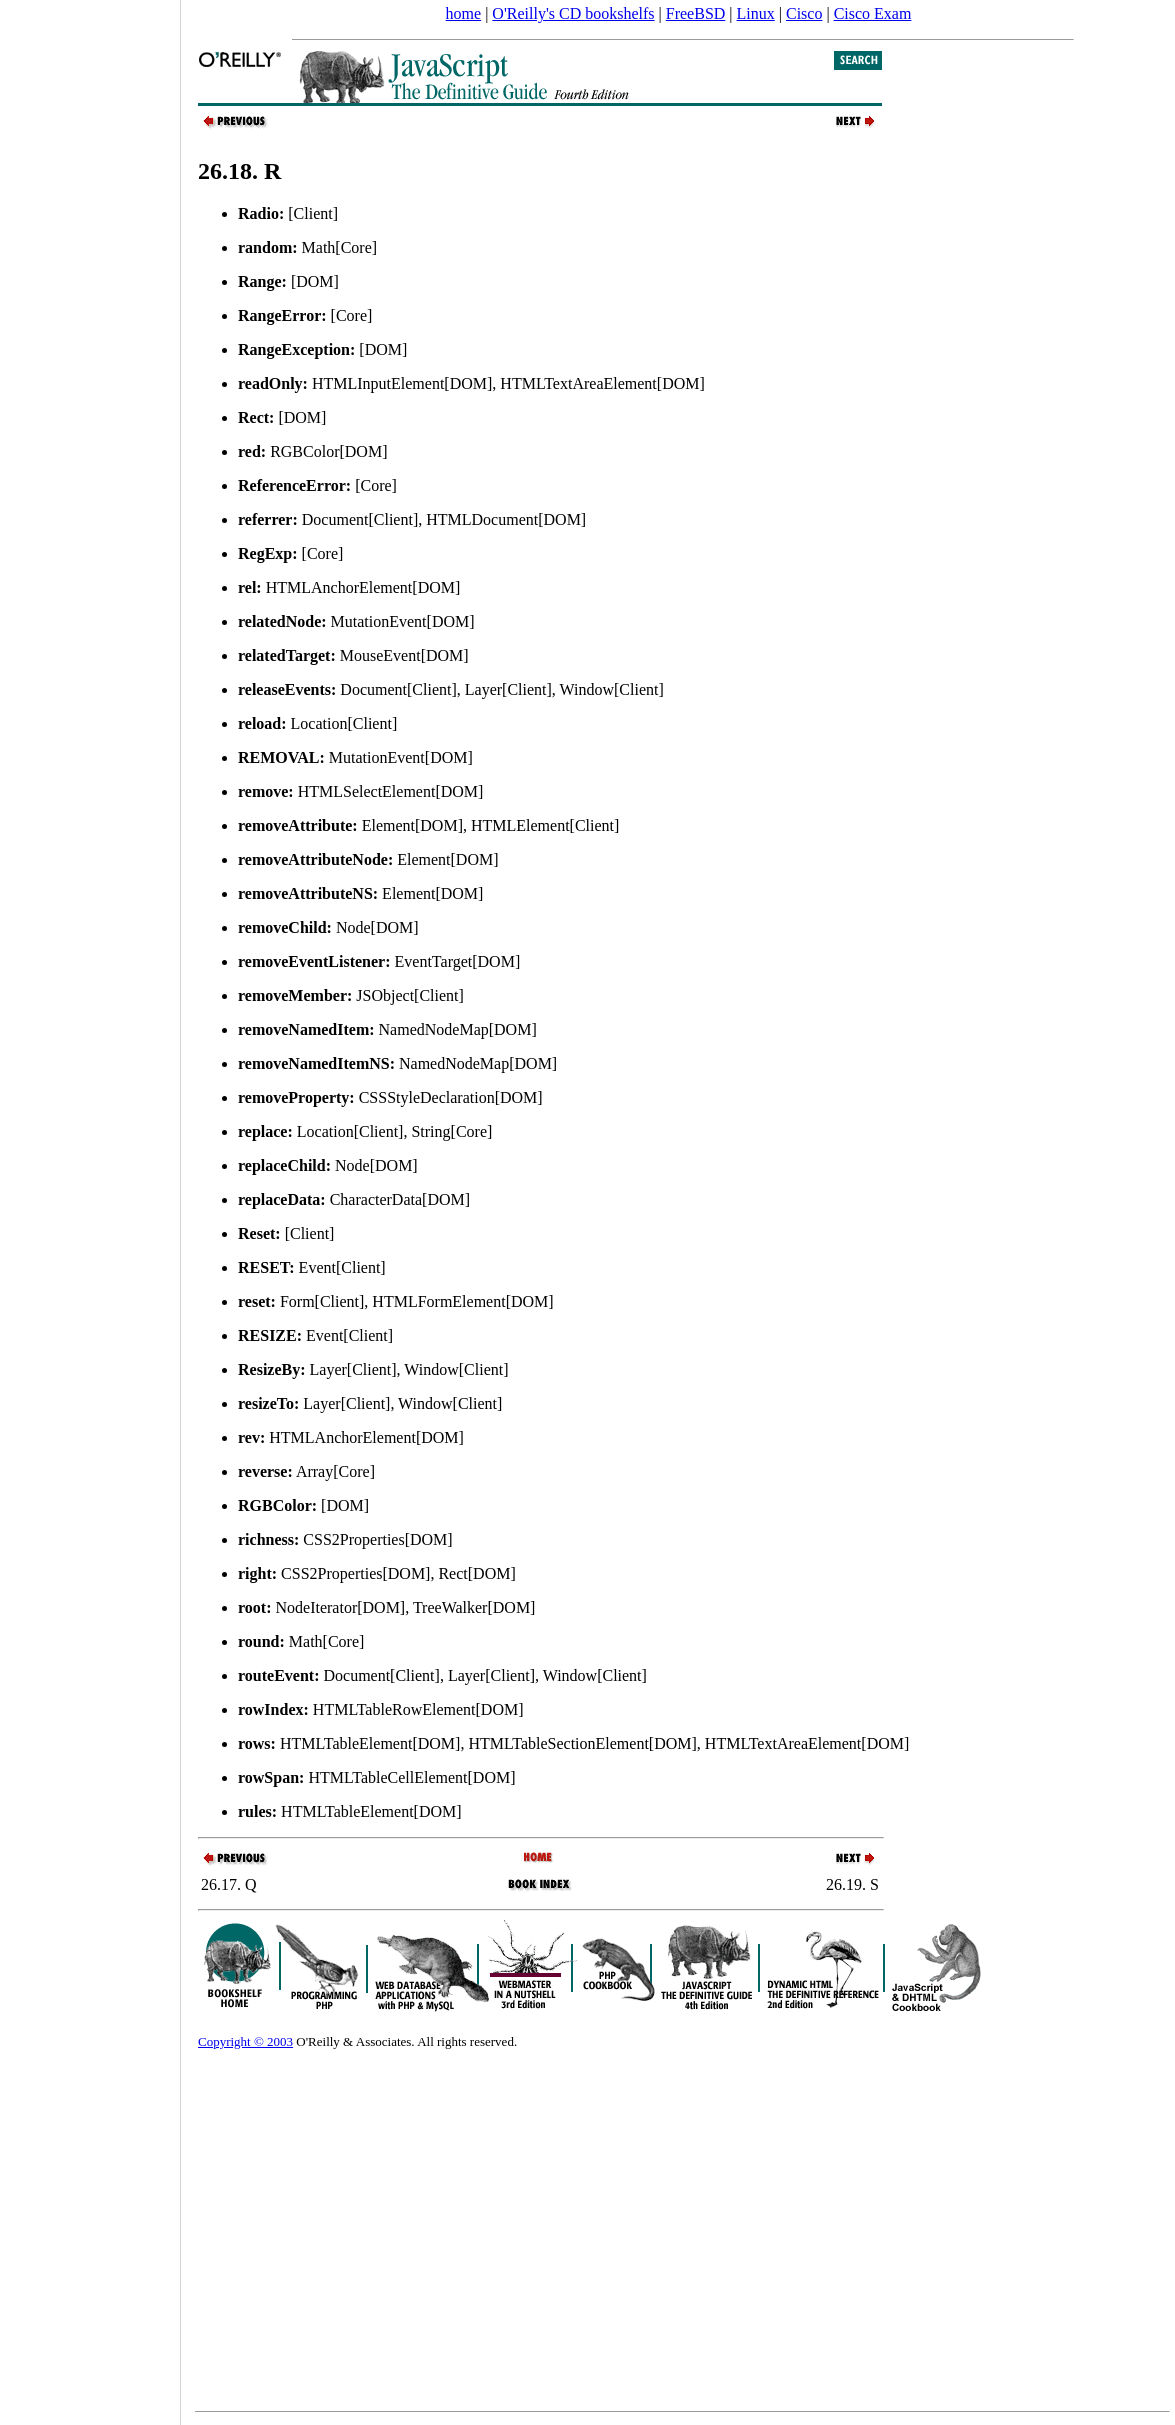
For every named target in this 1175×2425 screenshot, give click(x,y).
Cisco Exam (873, 13)
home (464, 13)
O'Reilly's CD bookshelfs (573, 13)
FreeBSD (696, 13)
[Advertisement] (90, 1206)
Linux (756, 13)
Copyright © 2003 (245, 2041)
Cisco (804, 13)
